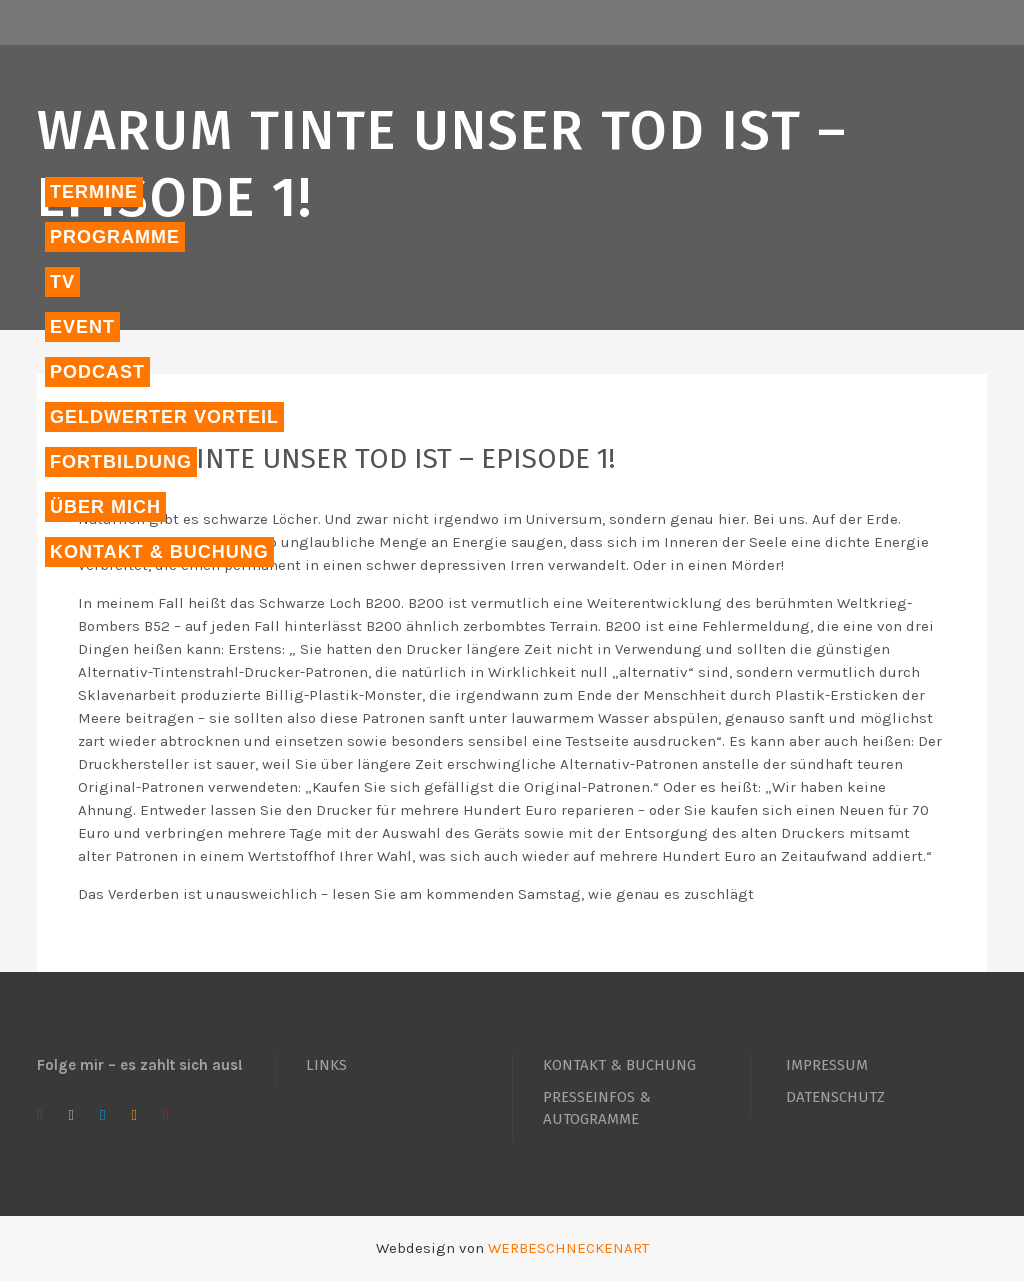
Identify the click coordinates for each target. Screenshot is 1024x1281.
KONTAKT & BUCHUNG (619, 1065)
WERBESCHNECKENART (568, 1248)
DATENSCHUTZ (835, 1097)
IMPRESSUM (827, 1065)
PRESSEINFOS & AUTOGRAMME (597, 1108)
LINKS (326, 1065)
